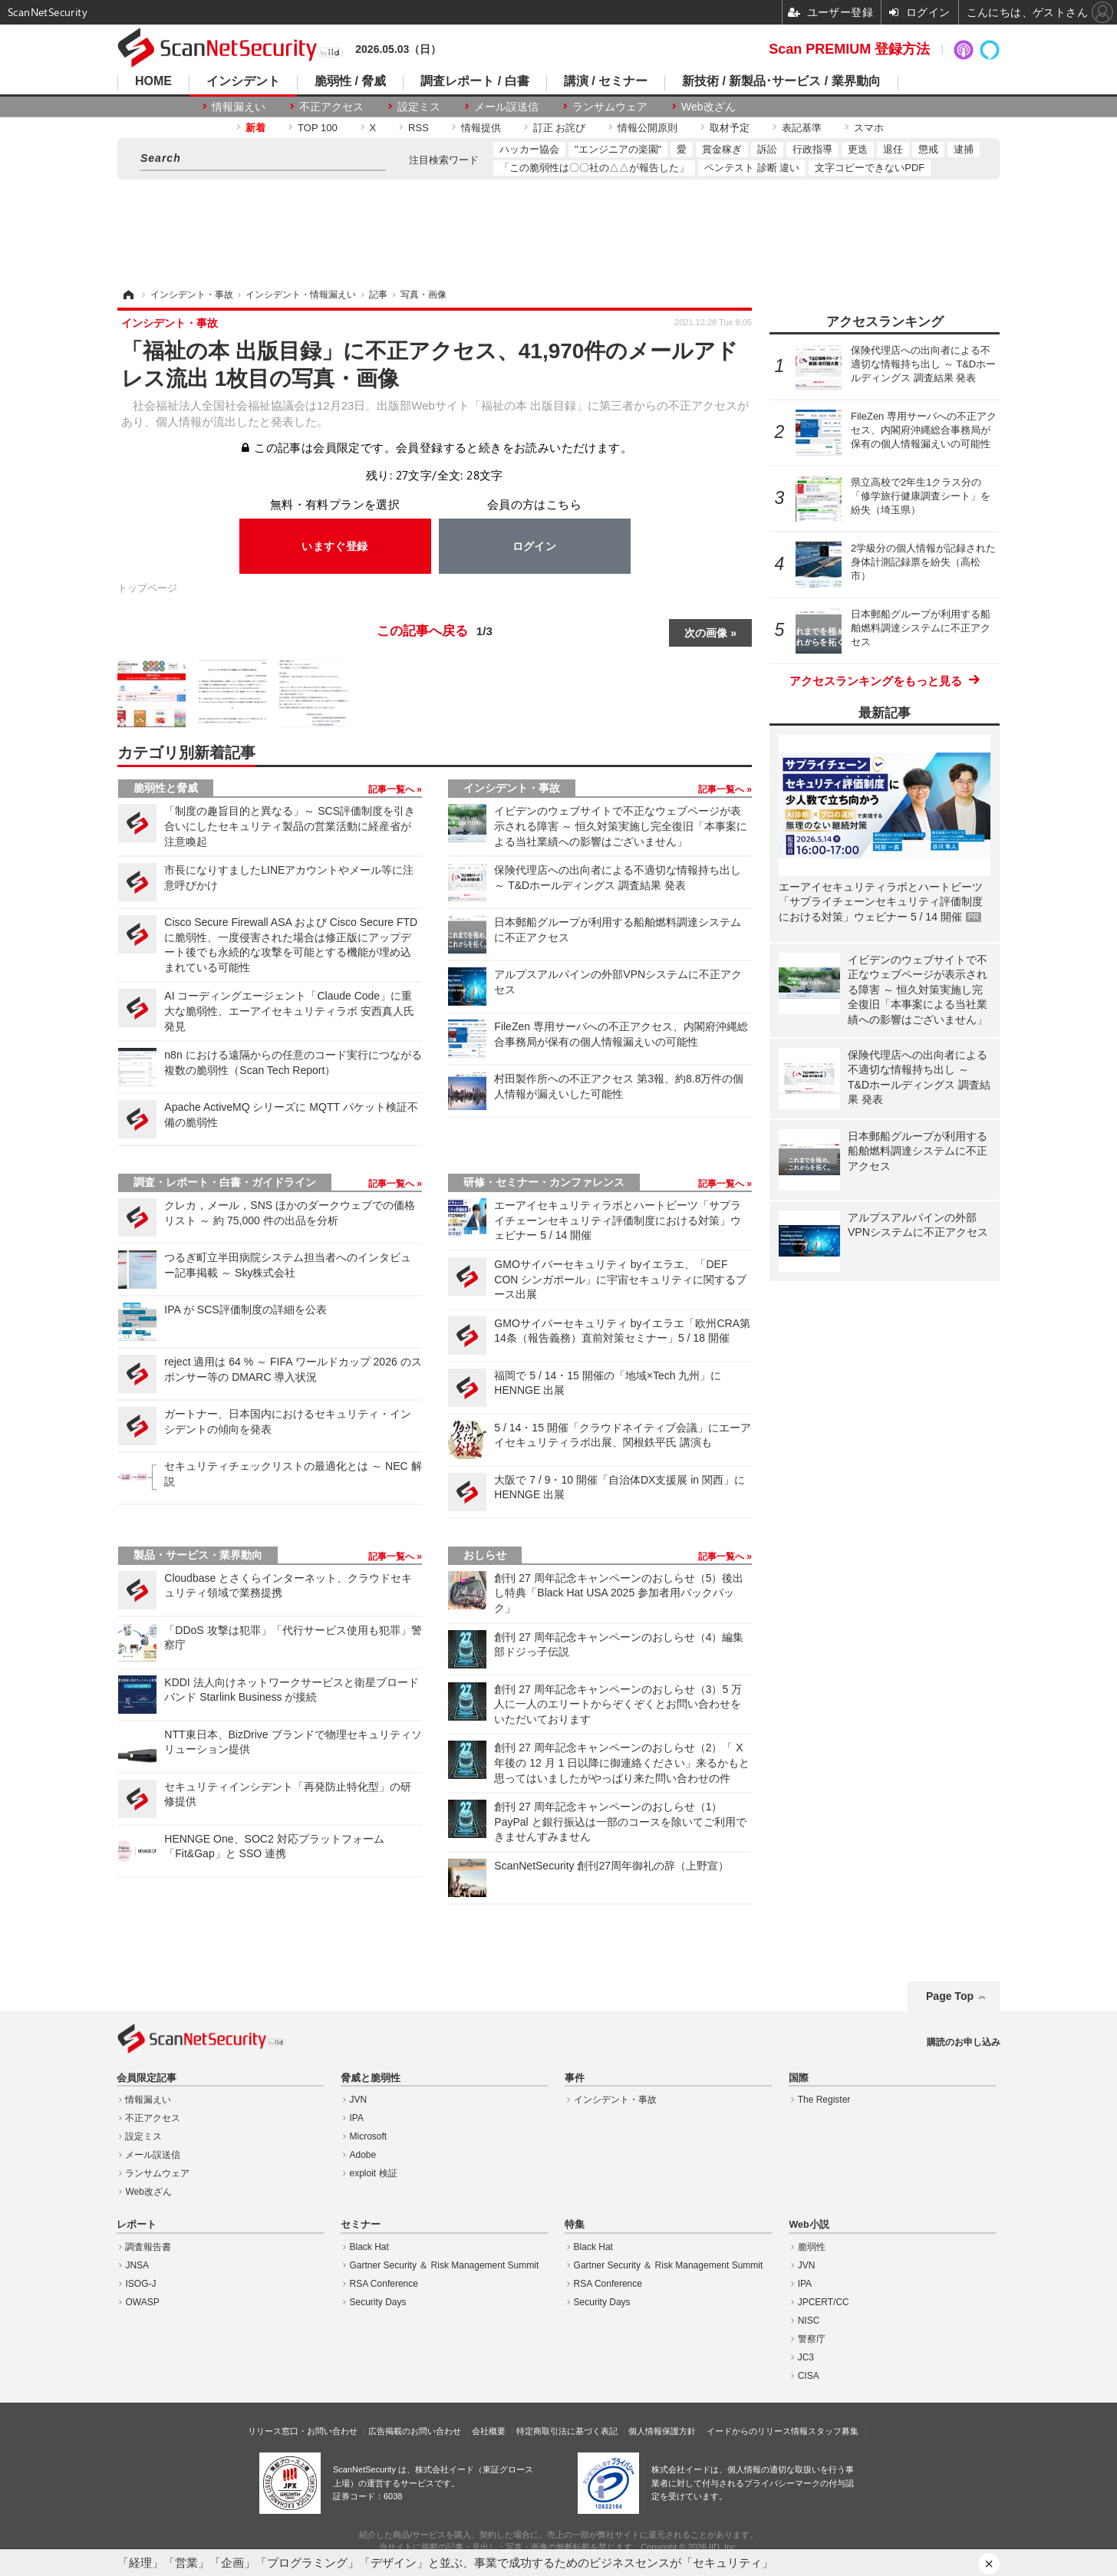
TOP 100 (318, 127)
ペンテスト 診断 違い (751, 167)
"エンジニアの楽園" (618, 149)
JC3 (806, 2357)
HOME (153, 81)
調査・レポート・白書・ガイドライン (224, 1182)
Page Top (950, 1996)
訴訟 (767, 149)
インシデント (243, 81)
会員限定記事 (146, 2078)
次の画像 (705, 633)
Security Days (378, 2302)
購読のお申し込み (963, 2042)
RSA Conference (384, 2283)
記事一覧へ (392, 789)
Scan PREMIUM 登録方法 (849, 49)
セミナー (361, 2224)
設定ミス (418, 106)
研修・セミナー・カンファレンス (543, 1182)
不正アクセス (331, 106)
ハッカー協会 (529, 149)
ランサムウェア (609, 106)
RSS (418, 127)
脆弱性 (811, 2247)
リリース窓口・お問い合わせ (303, 2431)
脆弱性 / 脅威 (350, 81)
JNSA (137, 2265)
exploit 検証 (373, 2173)
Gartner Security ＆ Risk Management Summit (444, 2265)
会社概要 (489, 2431)
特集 (575, 2224)
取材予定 (730, 127)
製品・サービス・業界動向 (197, 1555)
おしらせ (484, 1555)
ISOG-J (140, 2283)
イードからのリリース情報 (757, 2431)
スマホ (869, 127)
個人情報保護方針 (662, 2431)
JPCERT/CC (823, 2302)
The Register (824, 2099)
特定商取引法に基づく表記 (567, 2431)
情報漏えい (238, 106)
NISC (809, 2320)
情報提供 (481, 127)
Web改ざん (708, 106)
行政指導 (812, 149)
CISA (808, 2375)
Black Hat (369, 2247)
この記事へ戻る (435, 631)
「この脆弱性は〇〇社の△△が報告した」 (594, 167)
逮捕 (964, 149)
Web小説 (809, 2224)
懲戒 (928, 149)
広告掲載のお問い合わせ (414, 2431)
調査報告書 (148, 2247)
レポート (137, 2224)
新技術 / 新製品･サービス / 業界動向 (781, 81)
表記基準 (802, 127)
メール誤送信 (506, 106)
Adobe (363, 2154)
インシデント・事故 (511, 788)
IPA (357, 2118)
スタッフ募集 (833, 2431)
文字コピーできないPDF (869, 167)
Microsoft (368, 2136)
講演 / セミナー (605, 81)
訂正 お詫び (559, 127)
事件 (575, 2078)
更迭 (858, 149)
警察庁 (811, 2339)
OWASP (142, 2302)
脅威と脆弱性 (370, 2078)
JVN (358, 2099)
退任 (893, 149)
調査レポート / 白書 (474, 81)
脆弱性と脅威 (165, 788)
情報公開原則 (647, 127)
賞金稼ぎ (722, 149)
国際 (799, 2078)
